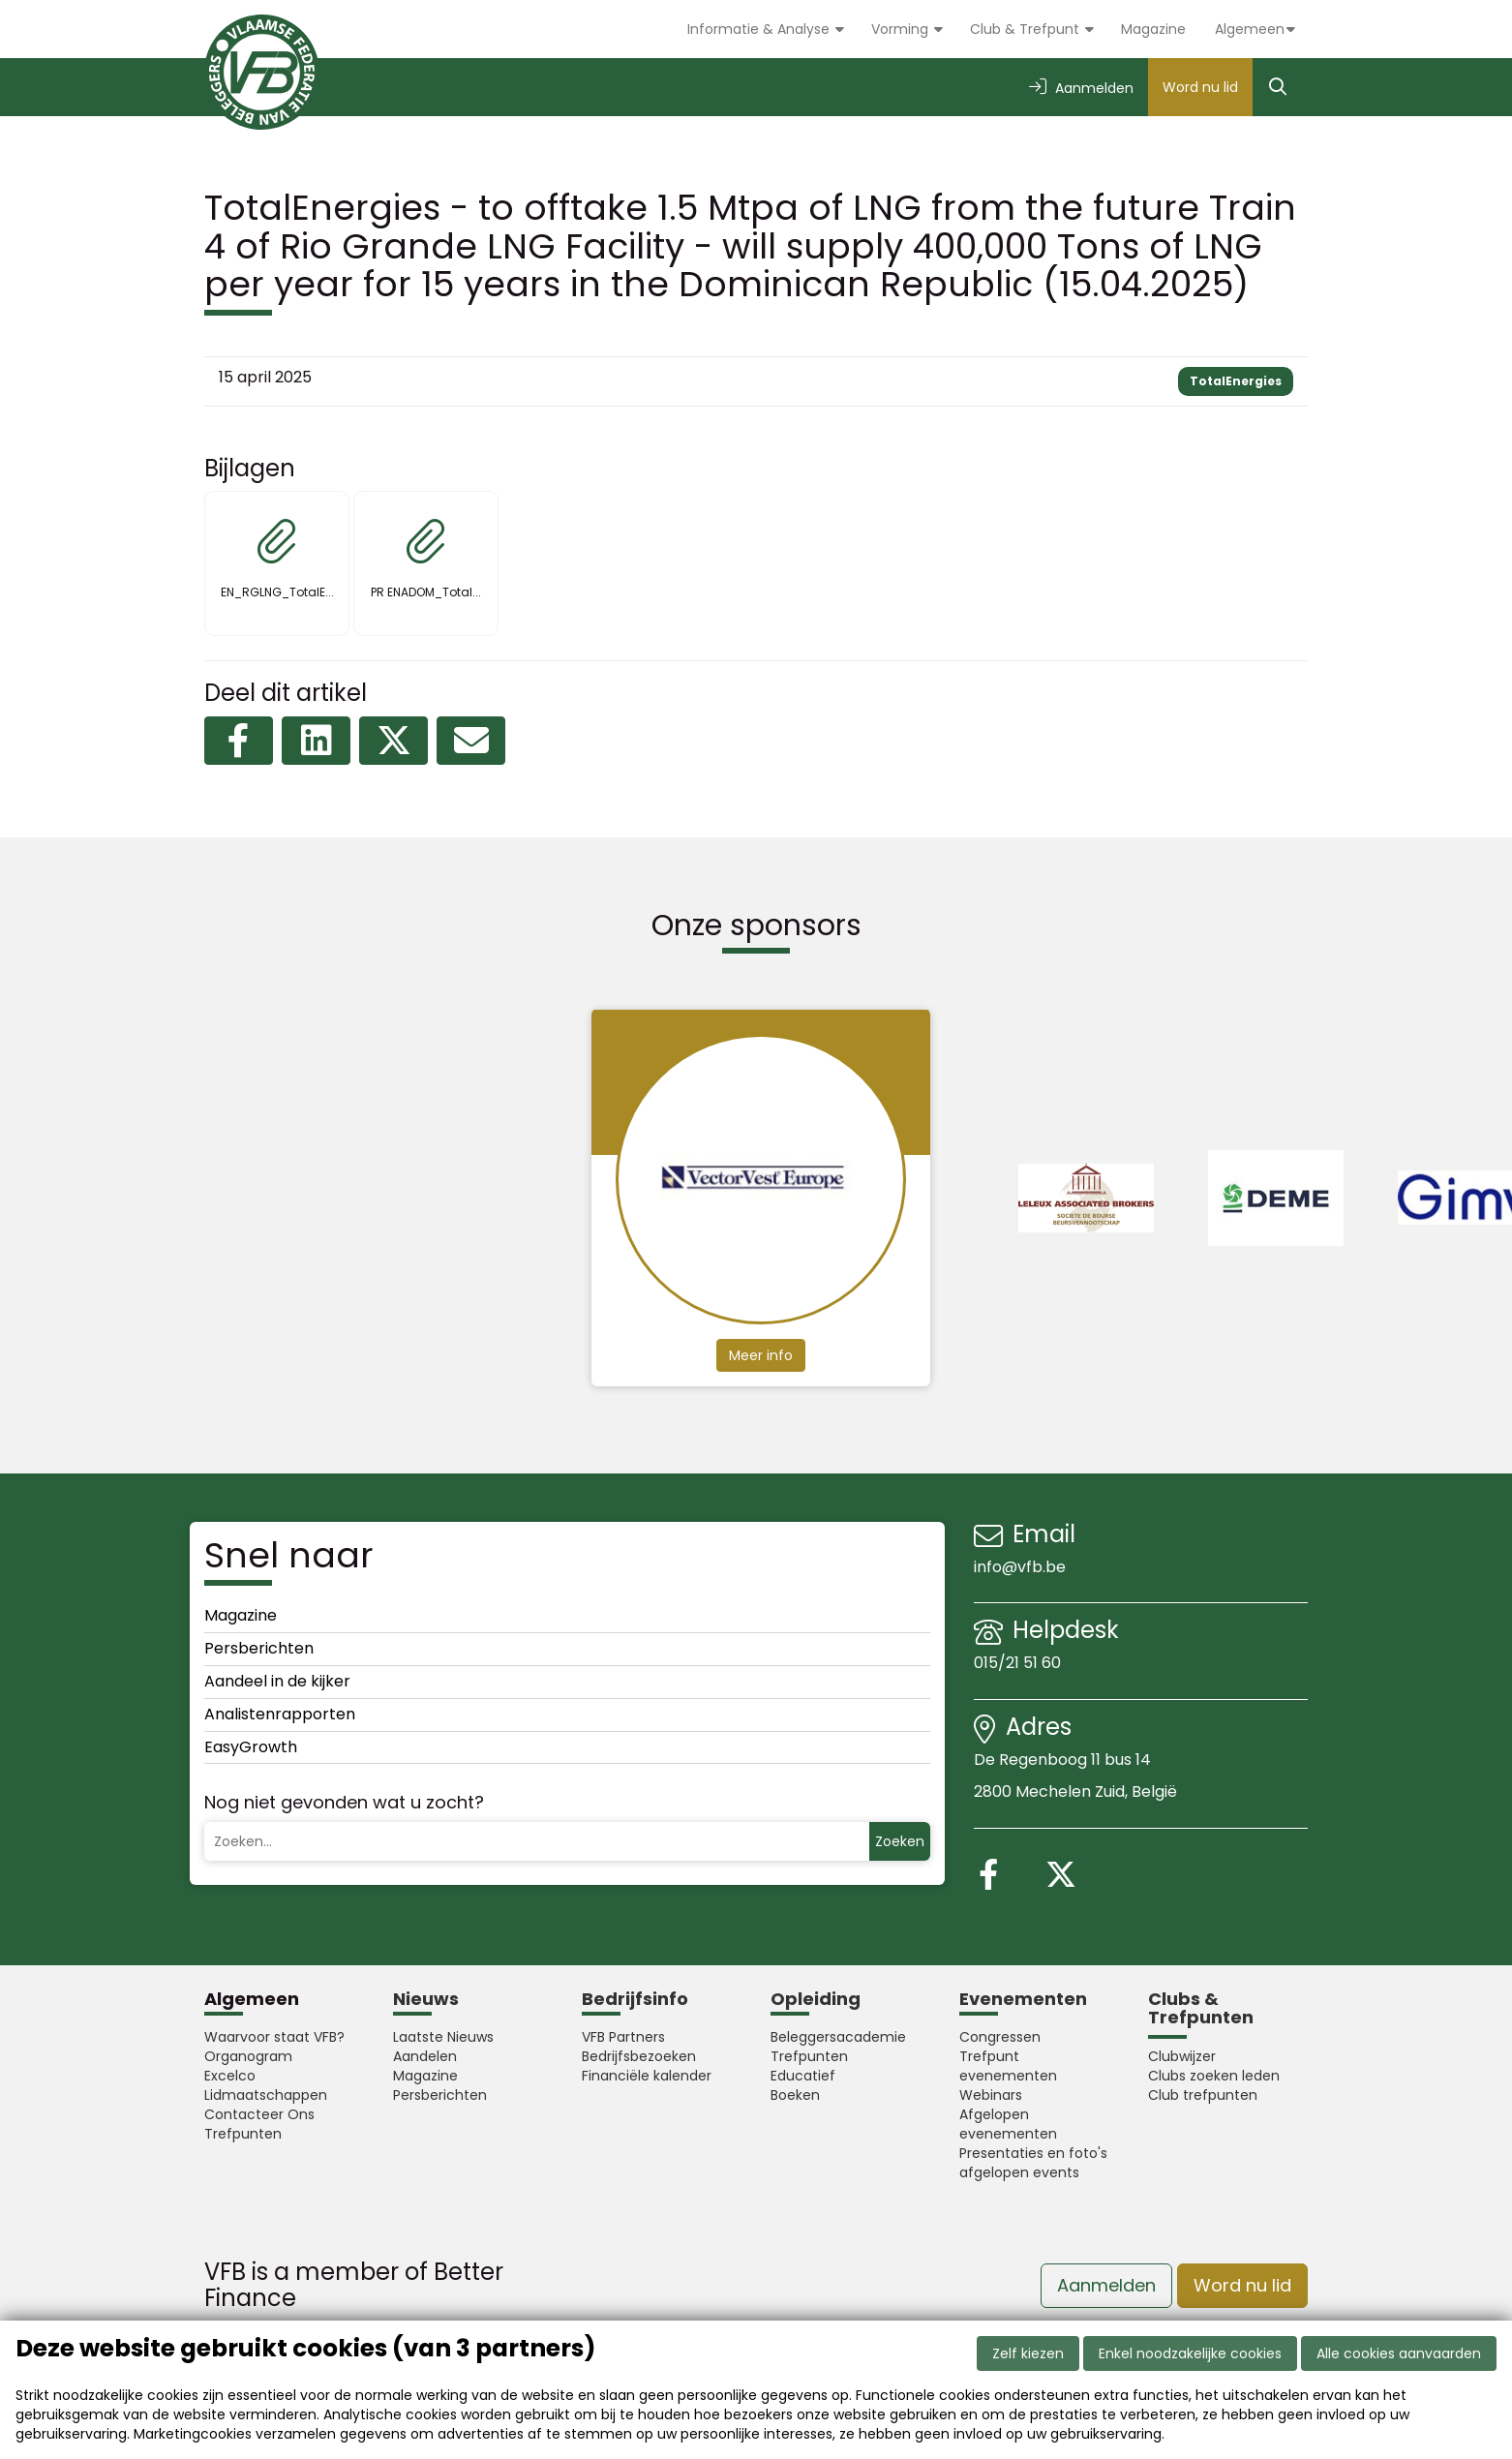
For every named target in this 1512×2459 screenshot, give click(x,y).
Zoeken (899, 1841)
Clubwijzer (1182, 2056)
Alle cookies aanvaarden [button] (1398, 2353)
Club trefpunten (1202, 2095)
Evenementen (1023, 1999)
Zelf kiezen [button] (1028, 2353)
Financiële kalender (646, 2075)
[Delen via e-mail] (471, 740)
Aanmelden (1106, 2285)
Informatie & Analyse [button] (760, 29)
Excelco (230, 2075)
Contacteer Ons (259, 2114)
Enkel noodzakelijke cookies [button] (1190, 2353)
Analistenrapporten (279, 1714)
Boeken (795, 2095)
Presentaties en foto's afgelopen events (1033, 2162)
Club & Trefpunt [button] (1026, 29)
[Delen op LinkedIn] (316, 740)
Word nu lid (1200, 87)
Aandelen (425, 2056)
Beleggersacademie (838, 2037)
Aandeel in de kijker (277, 1681)
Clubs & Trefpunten (1201, 2008)
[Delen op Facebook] (238, 740)
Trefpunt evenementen (1008, 2066)
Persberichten (259, 1648)
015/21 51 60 (1019, 1663)
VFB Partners (623, 2037)
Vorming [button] (901, 29)
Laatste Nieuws (443, 2037)
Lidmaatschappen (265, 2095)
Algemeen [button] (1250, 29)
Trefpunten (243, 2133)
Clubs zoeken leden (1214, 2075)
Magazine (1153, 29)
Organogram (248, 2056)
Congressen (1000, 2037)
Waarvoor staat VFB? (274, 2037)
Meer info (761, 1354)
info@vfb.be (1020, 1567)
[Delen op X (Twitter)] (393, 740)
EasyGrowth (250, 1747)
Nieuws (426, 1999)
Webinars (990, 2095)
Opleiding (816, 1999)
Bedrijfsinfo (635, 1999)
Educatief (803, 2075)
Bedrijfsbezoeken (639, 2056)
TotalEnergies (1236, 381)
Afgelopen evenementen (1008, 2124)
